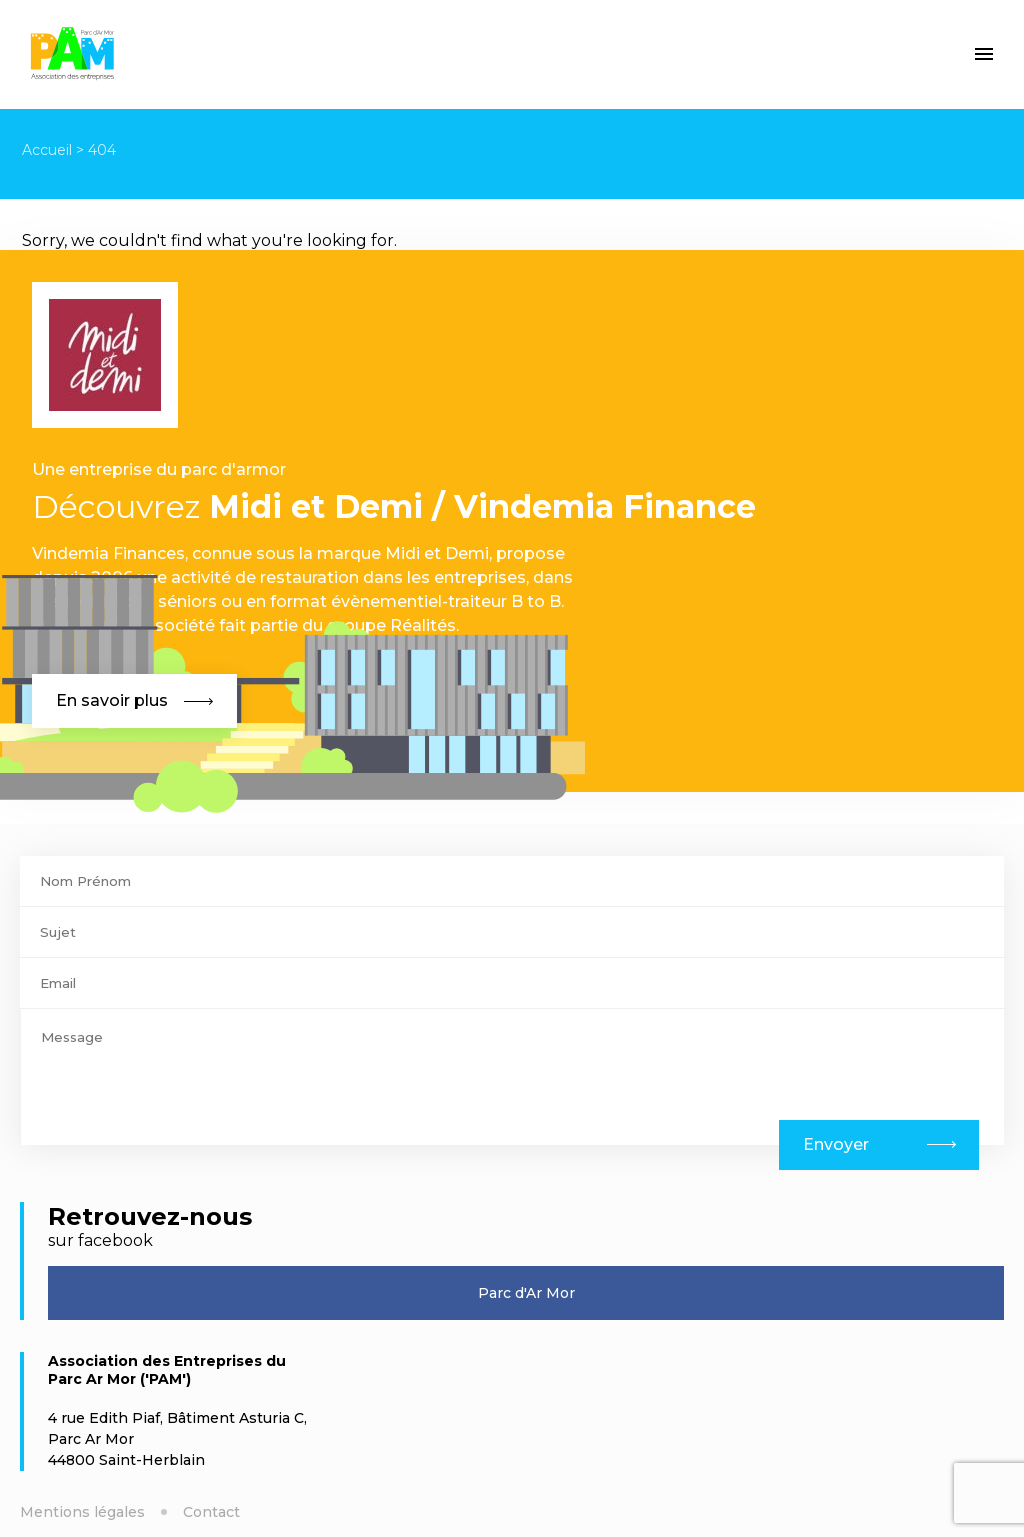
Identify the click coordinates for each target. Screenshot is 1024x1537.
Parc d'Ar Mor (526, 1293)
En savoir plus (134, 700)
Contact (211, 1512)
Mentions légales (82, 1512)
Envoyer (836, 1144)
